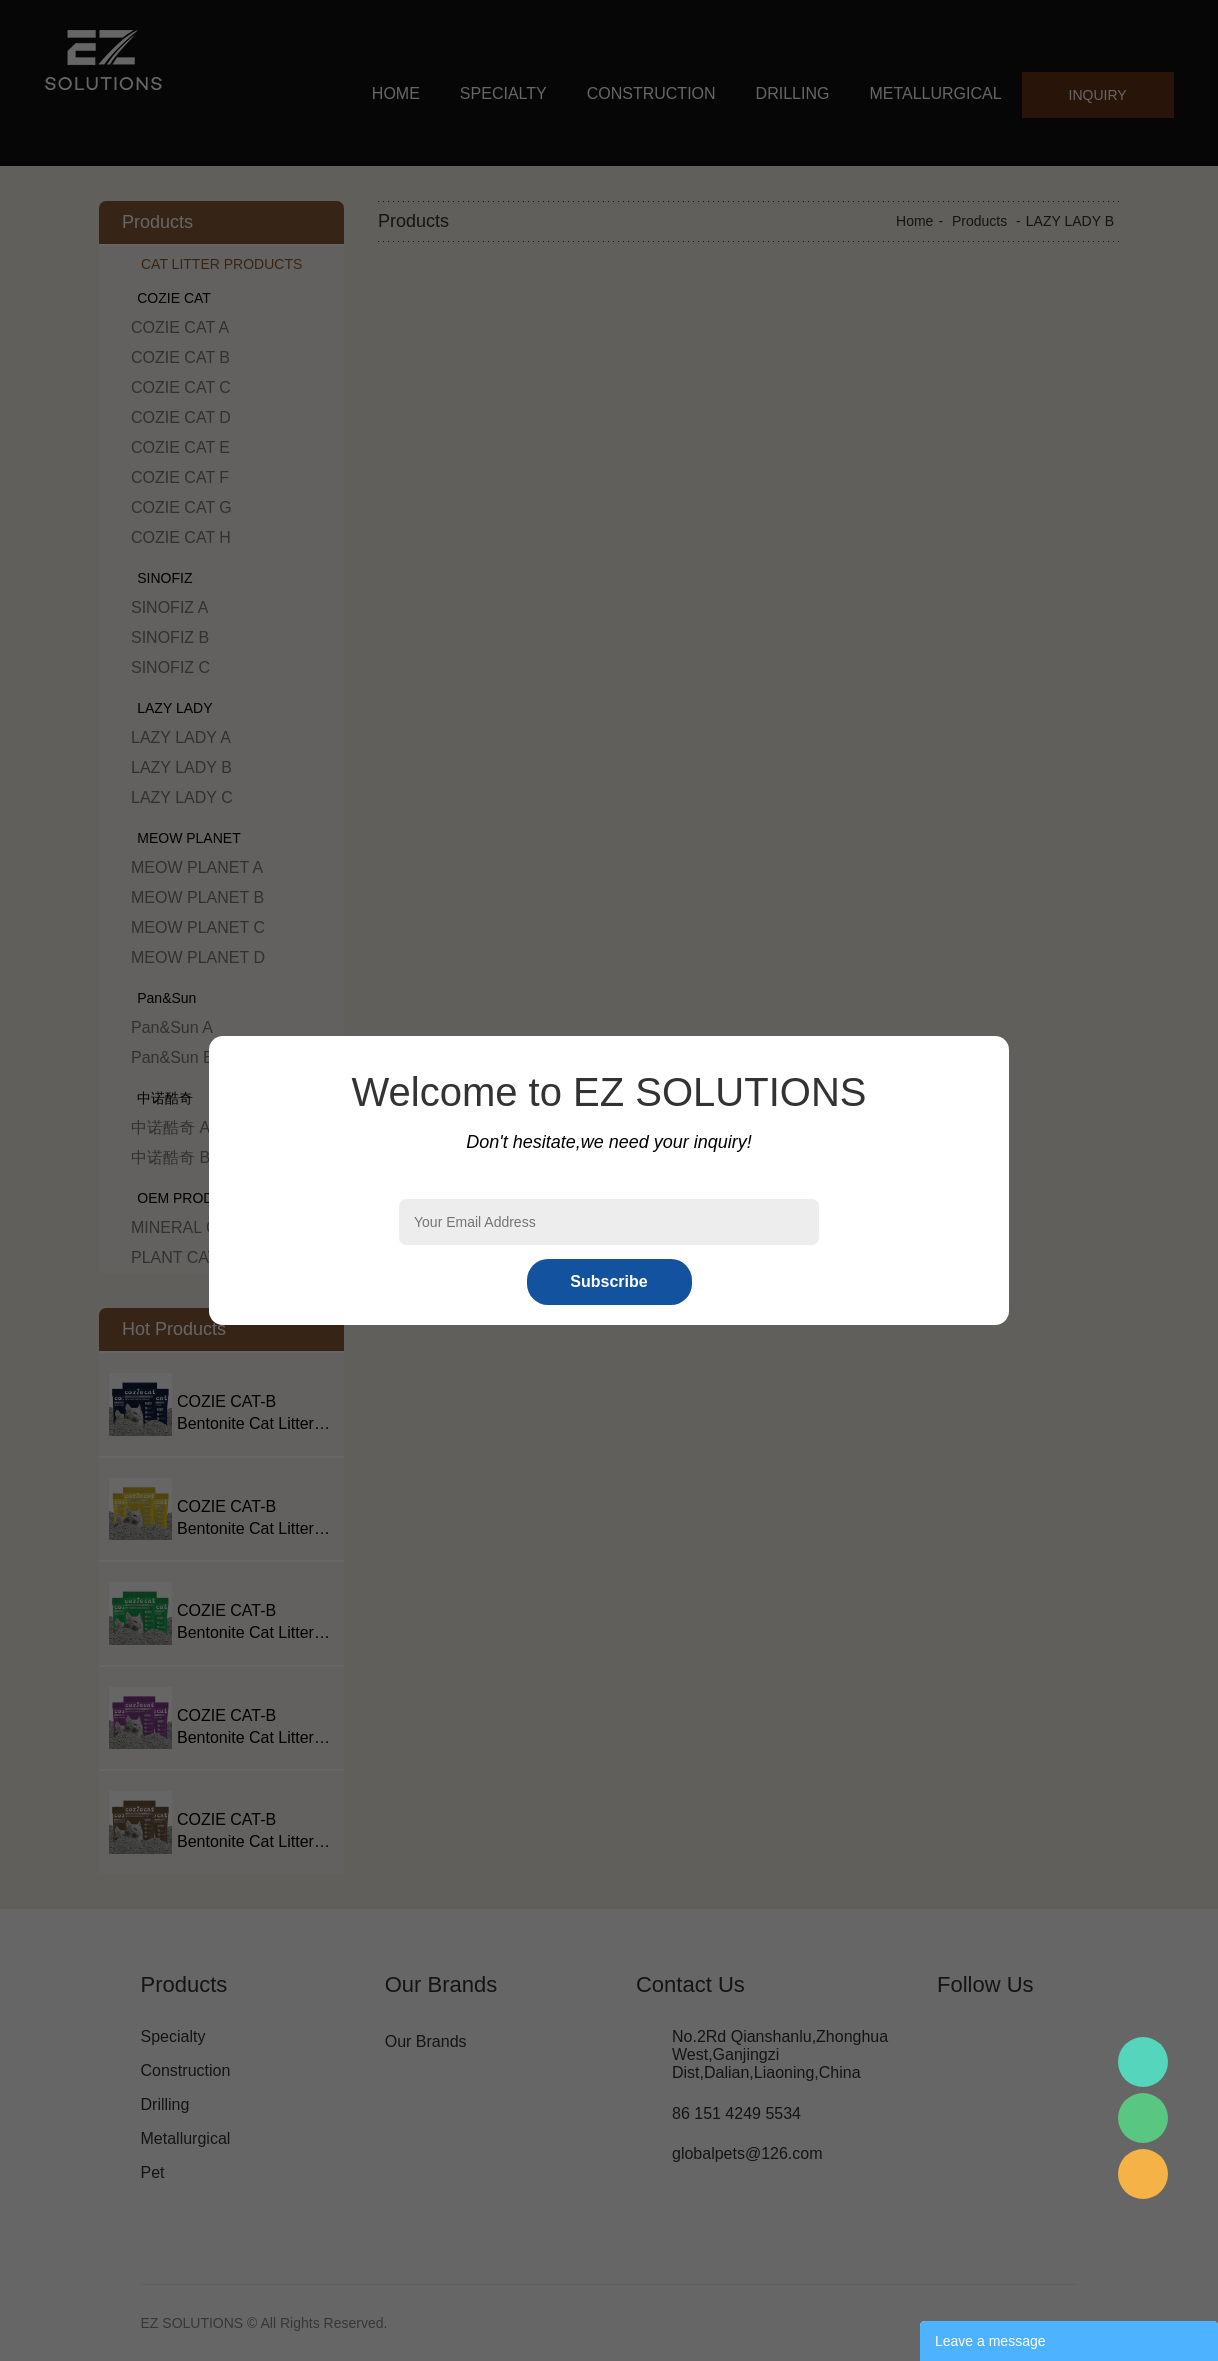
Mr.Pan (1143, 2062)
